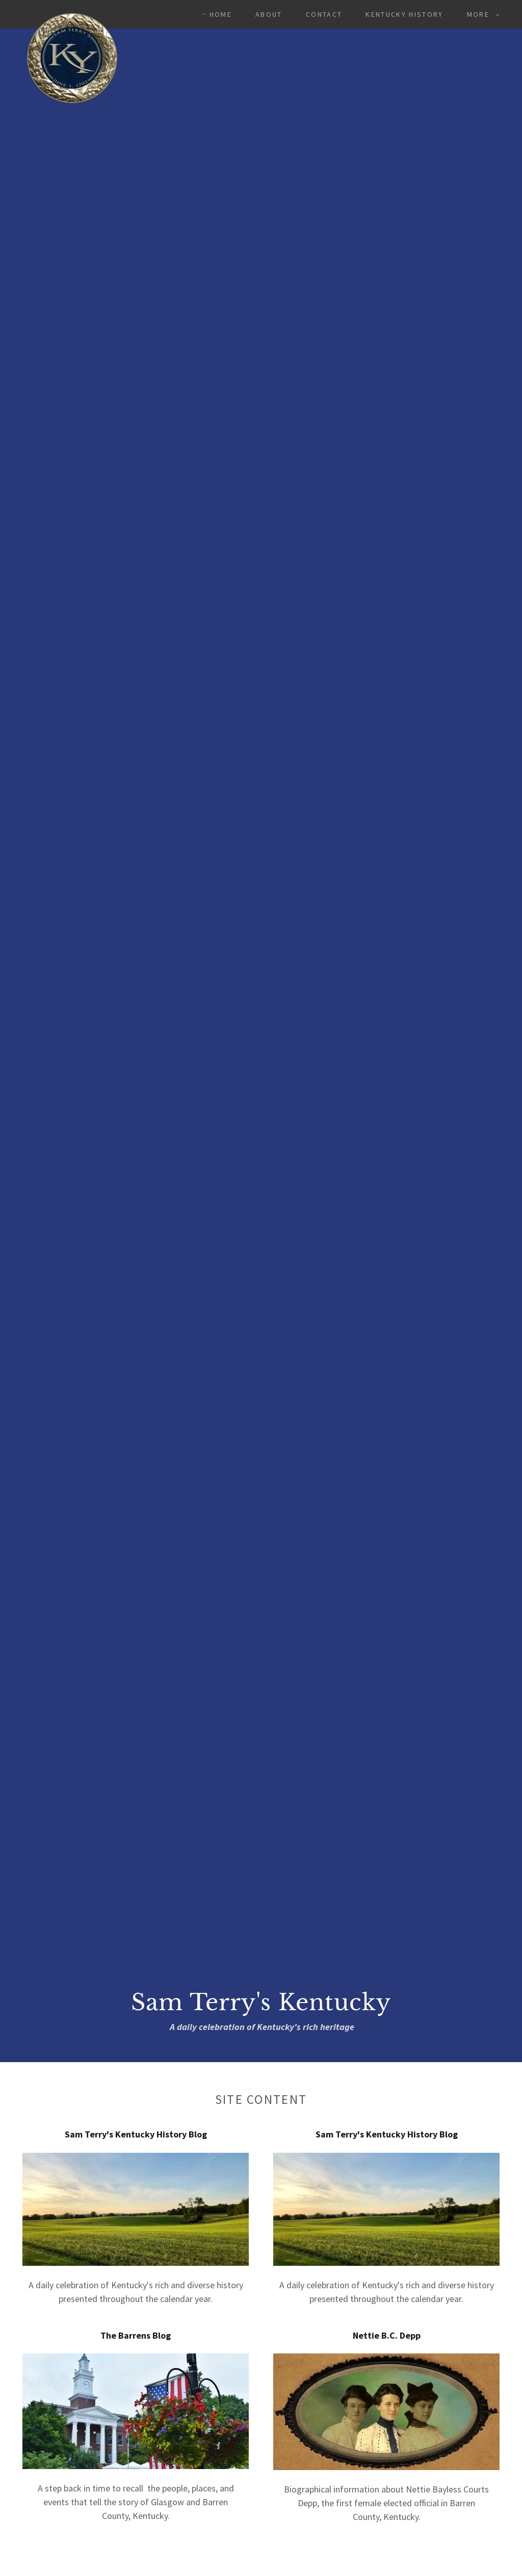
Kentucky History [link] (404, 14)
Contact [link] (324, 14)
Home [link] (221, 14)
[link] (72, 12)
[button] (481, 14)
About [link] (268, 14)
